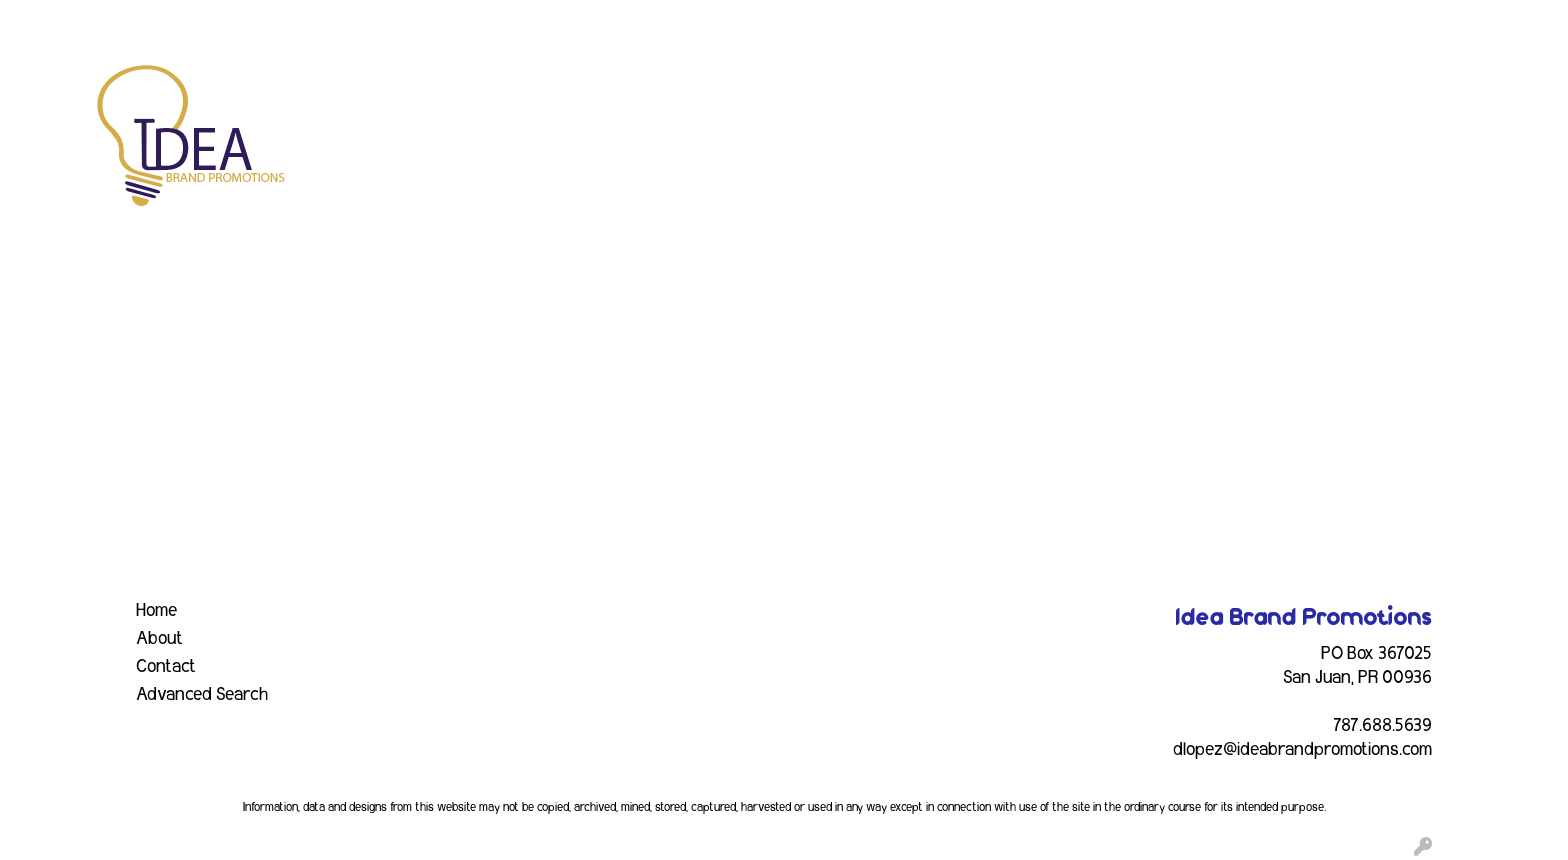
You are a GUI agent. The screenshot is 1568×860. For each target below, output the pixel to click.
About (159, 639)
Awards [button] (648, 88)
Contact (166, 667)
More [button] (1398, 88)
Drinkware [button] (821, 88)
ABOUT (104, 22)
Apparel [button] (556, 88)
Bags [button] (729, 88)
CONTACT (435, 22)
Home (156, 611)
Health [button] (1087, 88)
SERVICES (182, 22)
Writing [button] (1317, 88)
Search (1292, 22)
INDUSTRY (346, 22)
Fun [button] (908, 88)
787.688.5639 (1382, 726)
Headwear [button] (992, 88)
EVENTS (263, 22)
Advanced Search (202, 695)
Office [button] (1166, 88)
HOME (41, 22)
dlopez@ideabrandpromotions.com (1302, 750)
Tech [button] (1238, 88)
